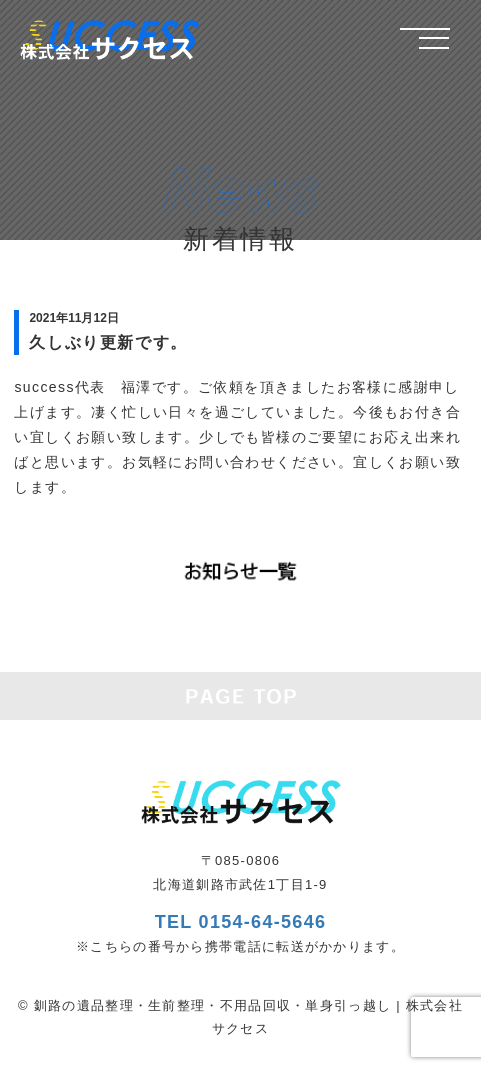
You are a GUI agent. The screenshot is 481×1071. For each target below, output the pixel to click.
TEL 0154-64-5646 (241, 922)
